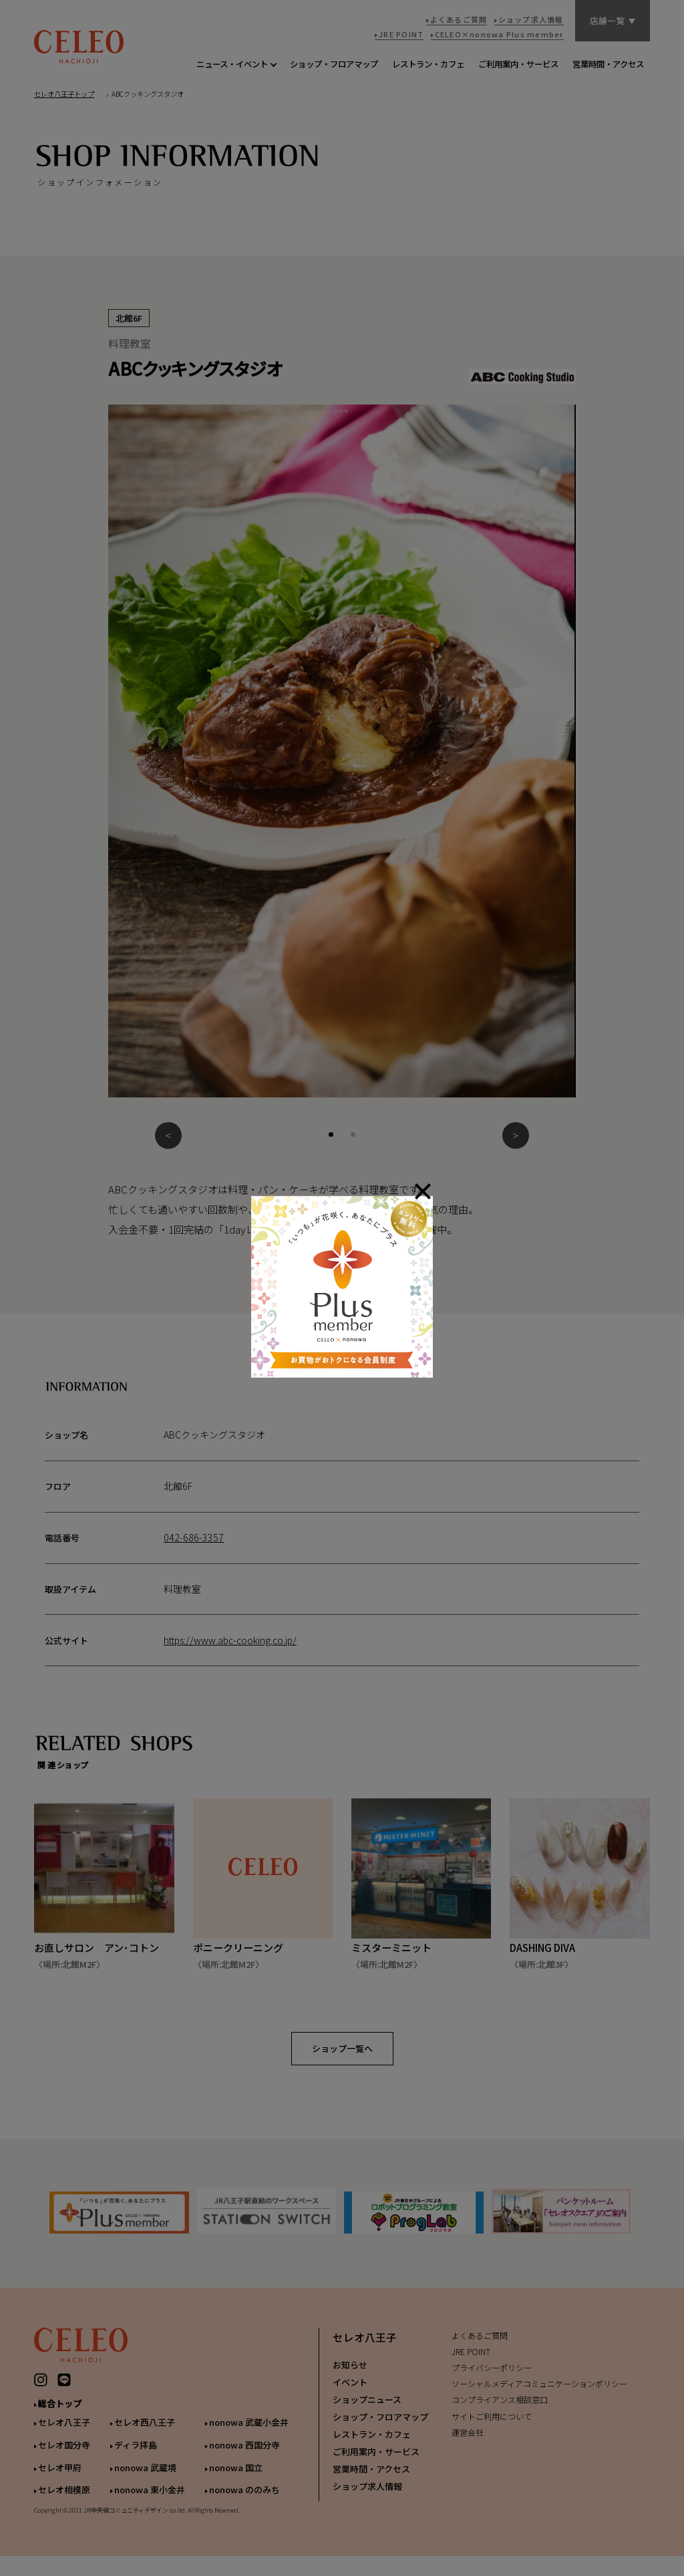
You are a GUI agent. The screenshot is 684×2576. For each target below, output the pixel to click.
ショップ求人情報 (367, 2497)
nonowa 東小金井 (149, 2500)
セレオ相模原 (64, 2500)
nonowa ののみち (244, 2500)
